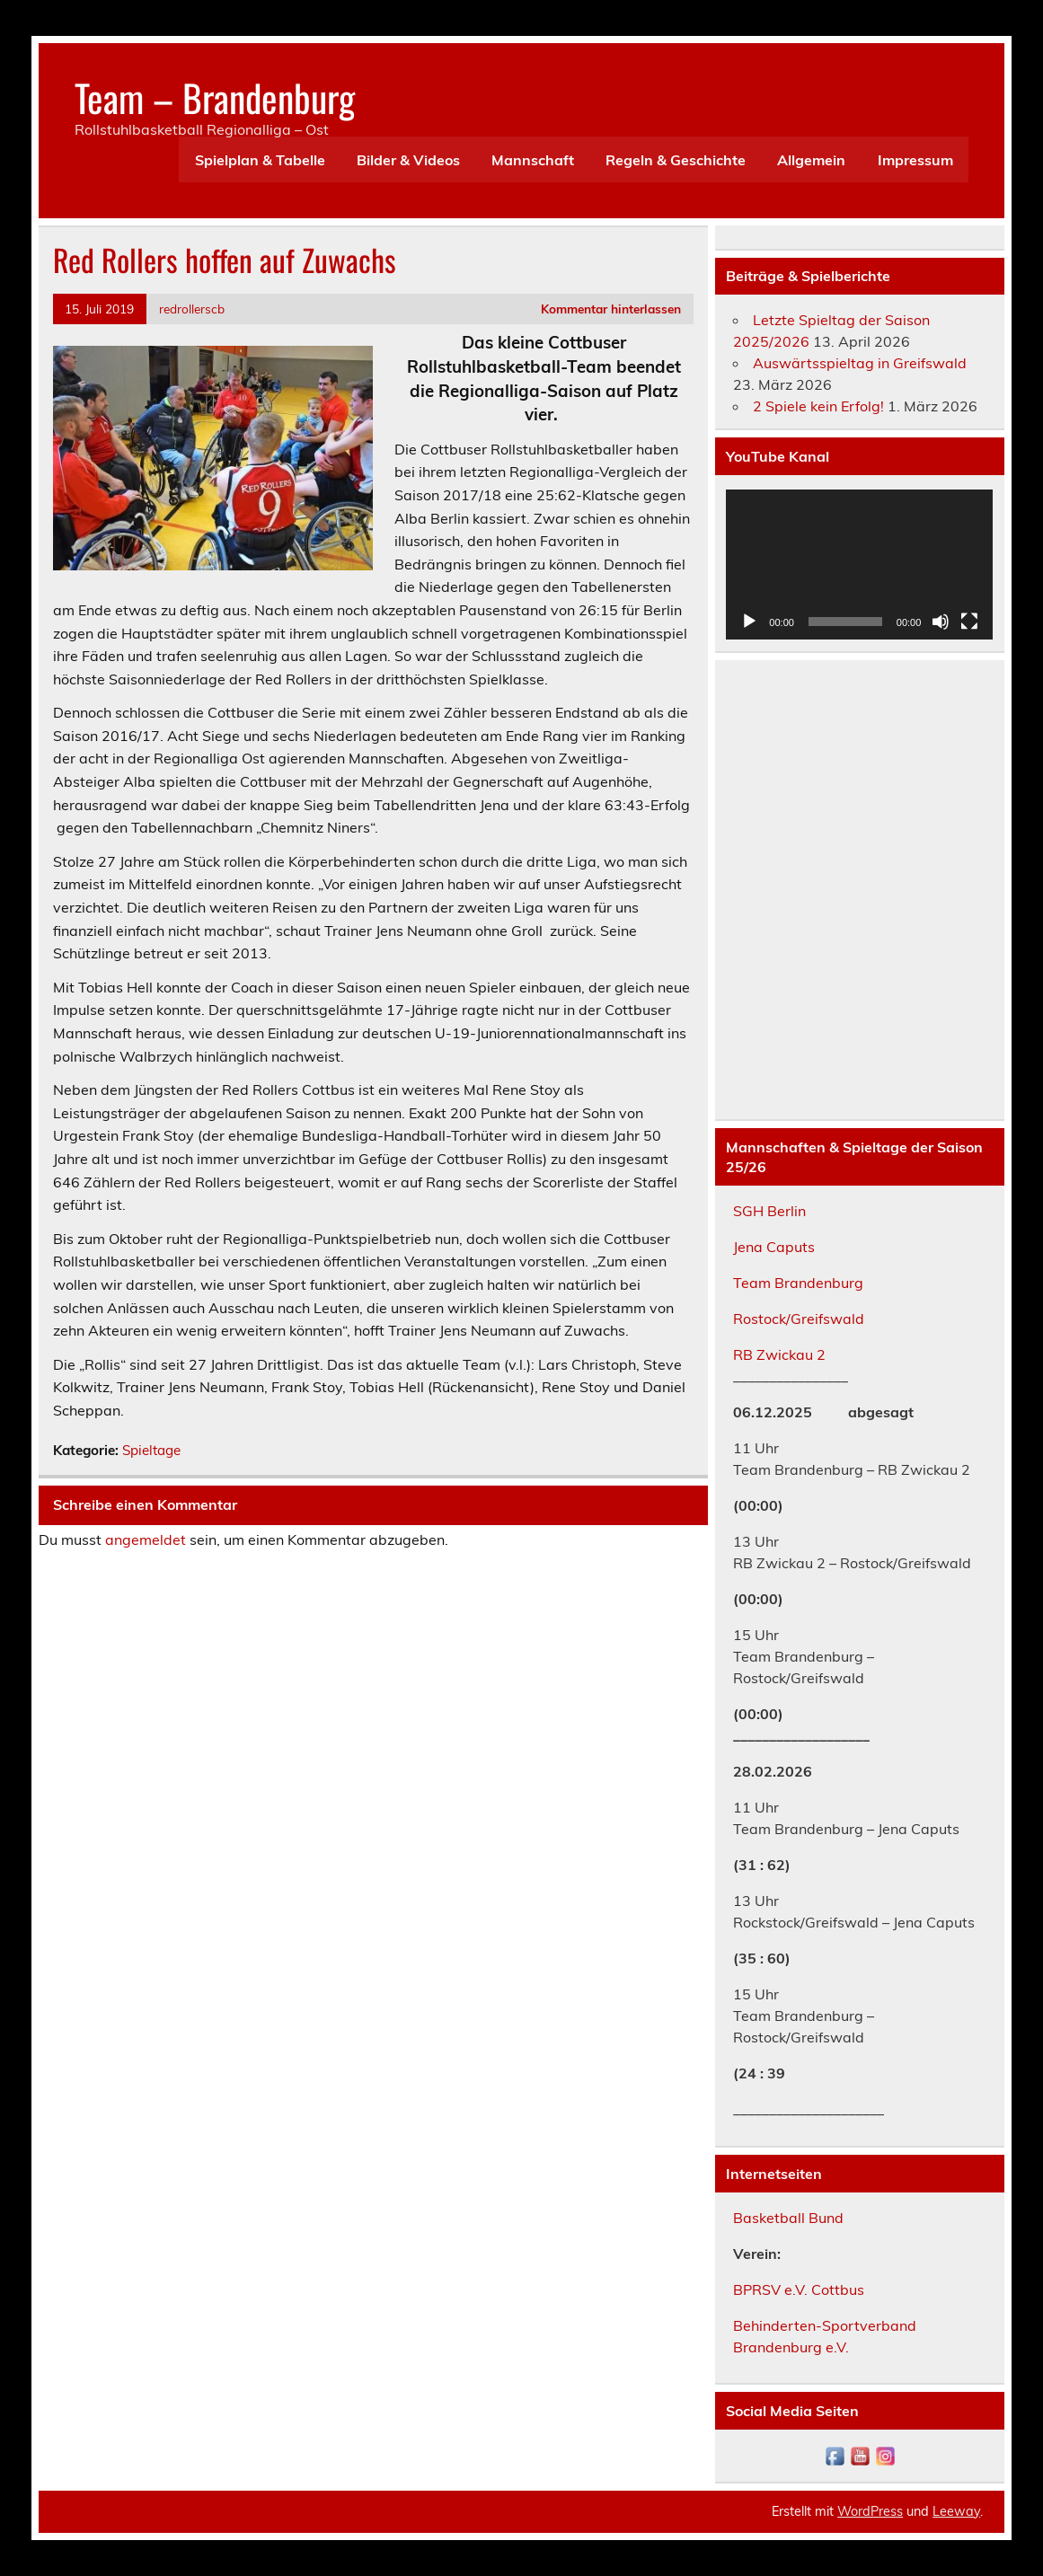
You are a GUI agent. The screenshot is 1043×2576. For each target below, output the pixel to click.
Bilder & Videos (408, 160)
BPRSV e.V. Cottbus (798, 2289)
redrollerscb (192, 308)
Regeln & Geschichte (675, 160)
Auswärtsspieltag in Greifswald (860, 363)
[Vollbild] (969, 622)
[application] (859, 565)
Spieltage (151, 1450)
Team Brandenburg (798, 1283)
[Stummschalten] (941, 622)
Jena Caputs (774, 1247)
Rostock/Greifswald (798, 1319)
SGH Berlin (769, 1211)
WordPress (870, 2511)
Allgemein (811, 160)
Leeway (956, 2511)
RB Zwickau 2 (779, 1354)
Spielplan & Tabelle (260, 160)
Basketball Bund (788, 2218)
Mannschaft (532, 160)
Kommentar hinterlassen (611, 308)
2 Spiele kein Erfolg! (818, 406)
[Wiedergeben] (749, 622)
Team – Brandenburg (215, 97)
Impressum (915, 160)
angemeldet (145, 1539)
